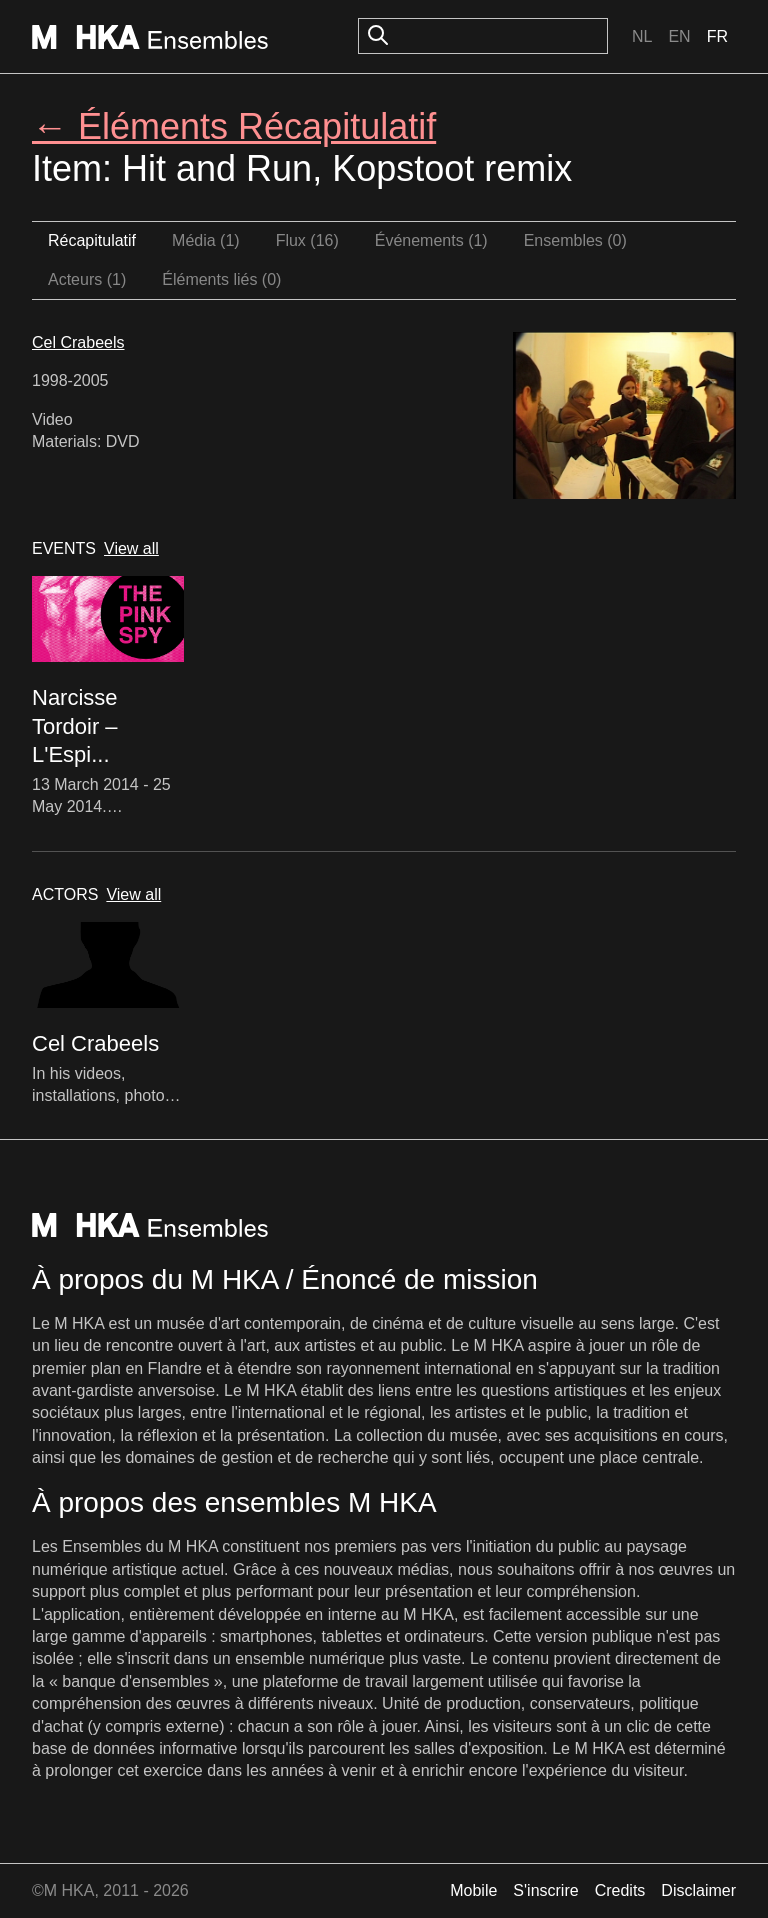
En (679, 36)
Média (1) (206, 240)
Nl (642, 36)
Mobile (473, 1890)
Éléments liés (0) (221, 279)
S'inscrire (545, 1890)
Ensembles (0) (575, 240)
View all (131, 548)
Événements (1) (431, 240)
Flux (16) (307, 240)
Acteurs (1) (87, 279)
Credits (620, 1890)
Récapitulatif (92, 240)
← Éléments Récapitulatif (234, 126)
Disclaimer (698, 1890)
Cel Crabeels (78, 342)
